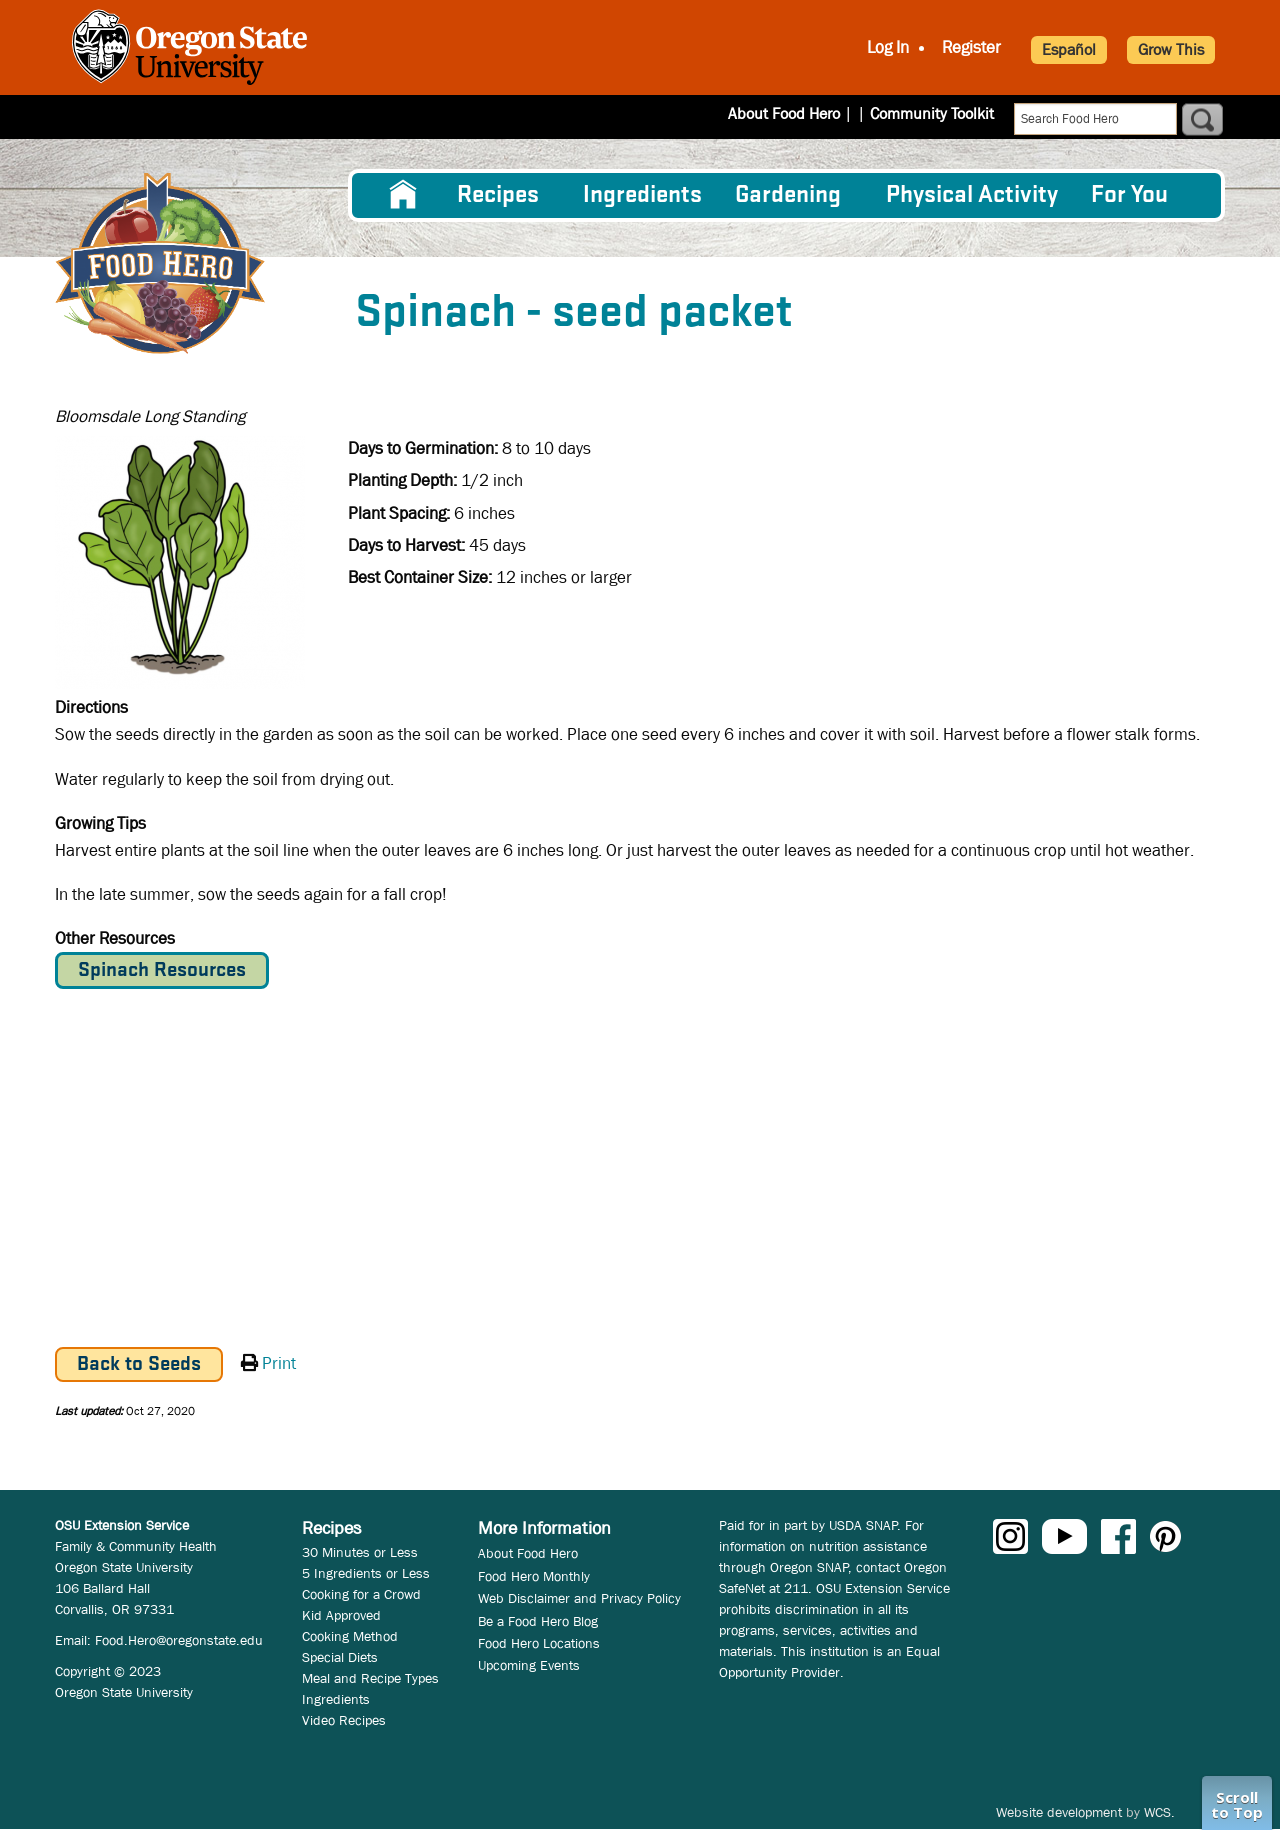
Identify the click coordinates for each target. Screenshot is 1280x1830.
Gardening (788, 195)
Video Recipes (344, 1720)
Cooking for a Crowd (361, 1594)
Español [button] (1069, 49)
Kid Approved (341, 1615)
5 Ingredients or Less (366, 1573)
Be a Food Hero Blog (538, 1621)
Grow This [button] (1171, 49)
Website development (1059, 1812)
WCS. (1159, 1812)
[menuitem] (403, 195)
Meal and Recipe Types (370, 1678)
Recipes (498, 195)
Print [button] (279, 1363)
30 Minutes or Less (360, 1552)
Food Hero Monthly (534, 1576)
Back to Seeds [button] (139, 1364)
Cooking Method (350, 1636)
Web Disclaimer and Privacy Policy (579, 1598)
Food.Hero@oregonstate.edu (179, 1640)
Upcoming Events (529, 1665)
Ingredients (642, 195)
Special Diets (340, 1657)
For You (1129, 195)
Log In (888, 47)
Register (971, 47)
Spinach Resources (162, 970)
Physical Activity (972, 195)
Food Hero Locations (539, 1643)
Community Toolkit (932, 113)
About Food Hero (797, 113)
